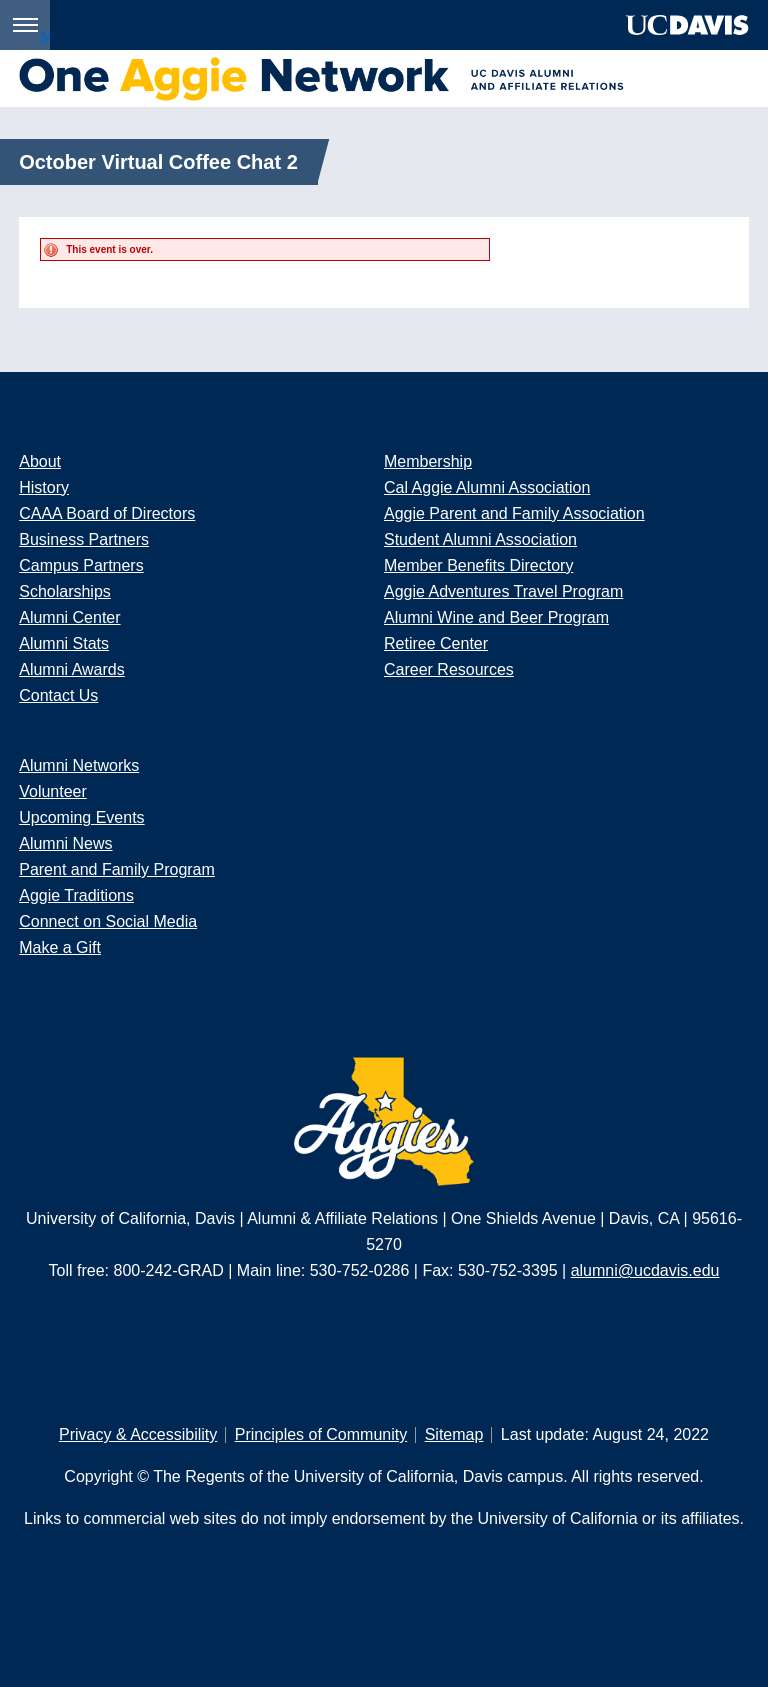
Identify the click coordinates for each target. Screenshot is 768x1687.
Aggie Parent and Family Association (514, 513)
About (40, 461)
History (44, 487)
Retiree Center (436, 643)
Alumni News (65, 843)
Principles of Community (321, 1434)
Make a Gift (60, 947)
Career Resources (449, 669)
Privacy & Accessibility (138, 1434)
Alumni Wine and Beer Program (496, 617)
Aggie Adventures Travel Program (503, 591)
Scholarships (65, 591)
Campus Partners (81, 565)
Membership (428, 461)
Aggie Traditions (76, 895)
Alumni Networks (79, 765)
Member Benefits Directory (478, 565)
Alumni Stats (64, 643)
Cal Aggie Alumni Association (487, 487)
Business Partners (84, 539)
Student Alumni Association (480, 539)
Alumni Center (69, 617)
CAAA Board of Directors (107, 513)
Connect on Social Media (108, 921)
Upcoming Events (81, 817)
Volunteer (53, 791)
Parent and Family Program (117, 869)
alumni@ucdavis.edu (645, 1270)
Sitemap (454, 1434)
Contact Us (58, 695)
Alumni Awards (72, 669)
